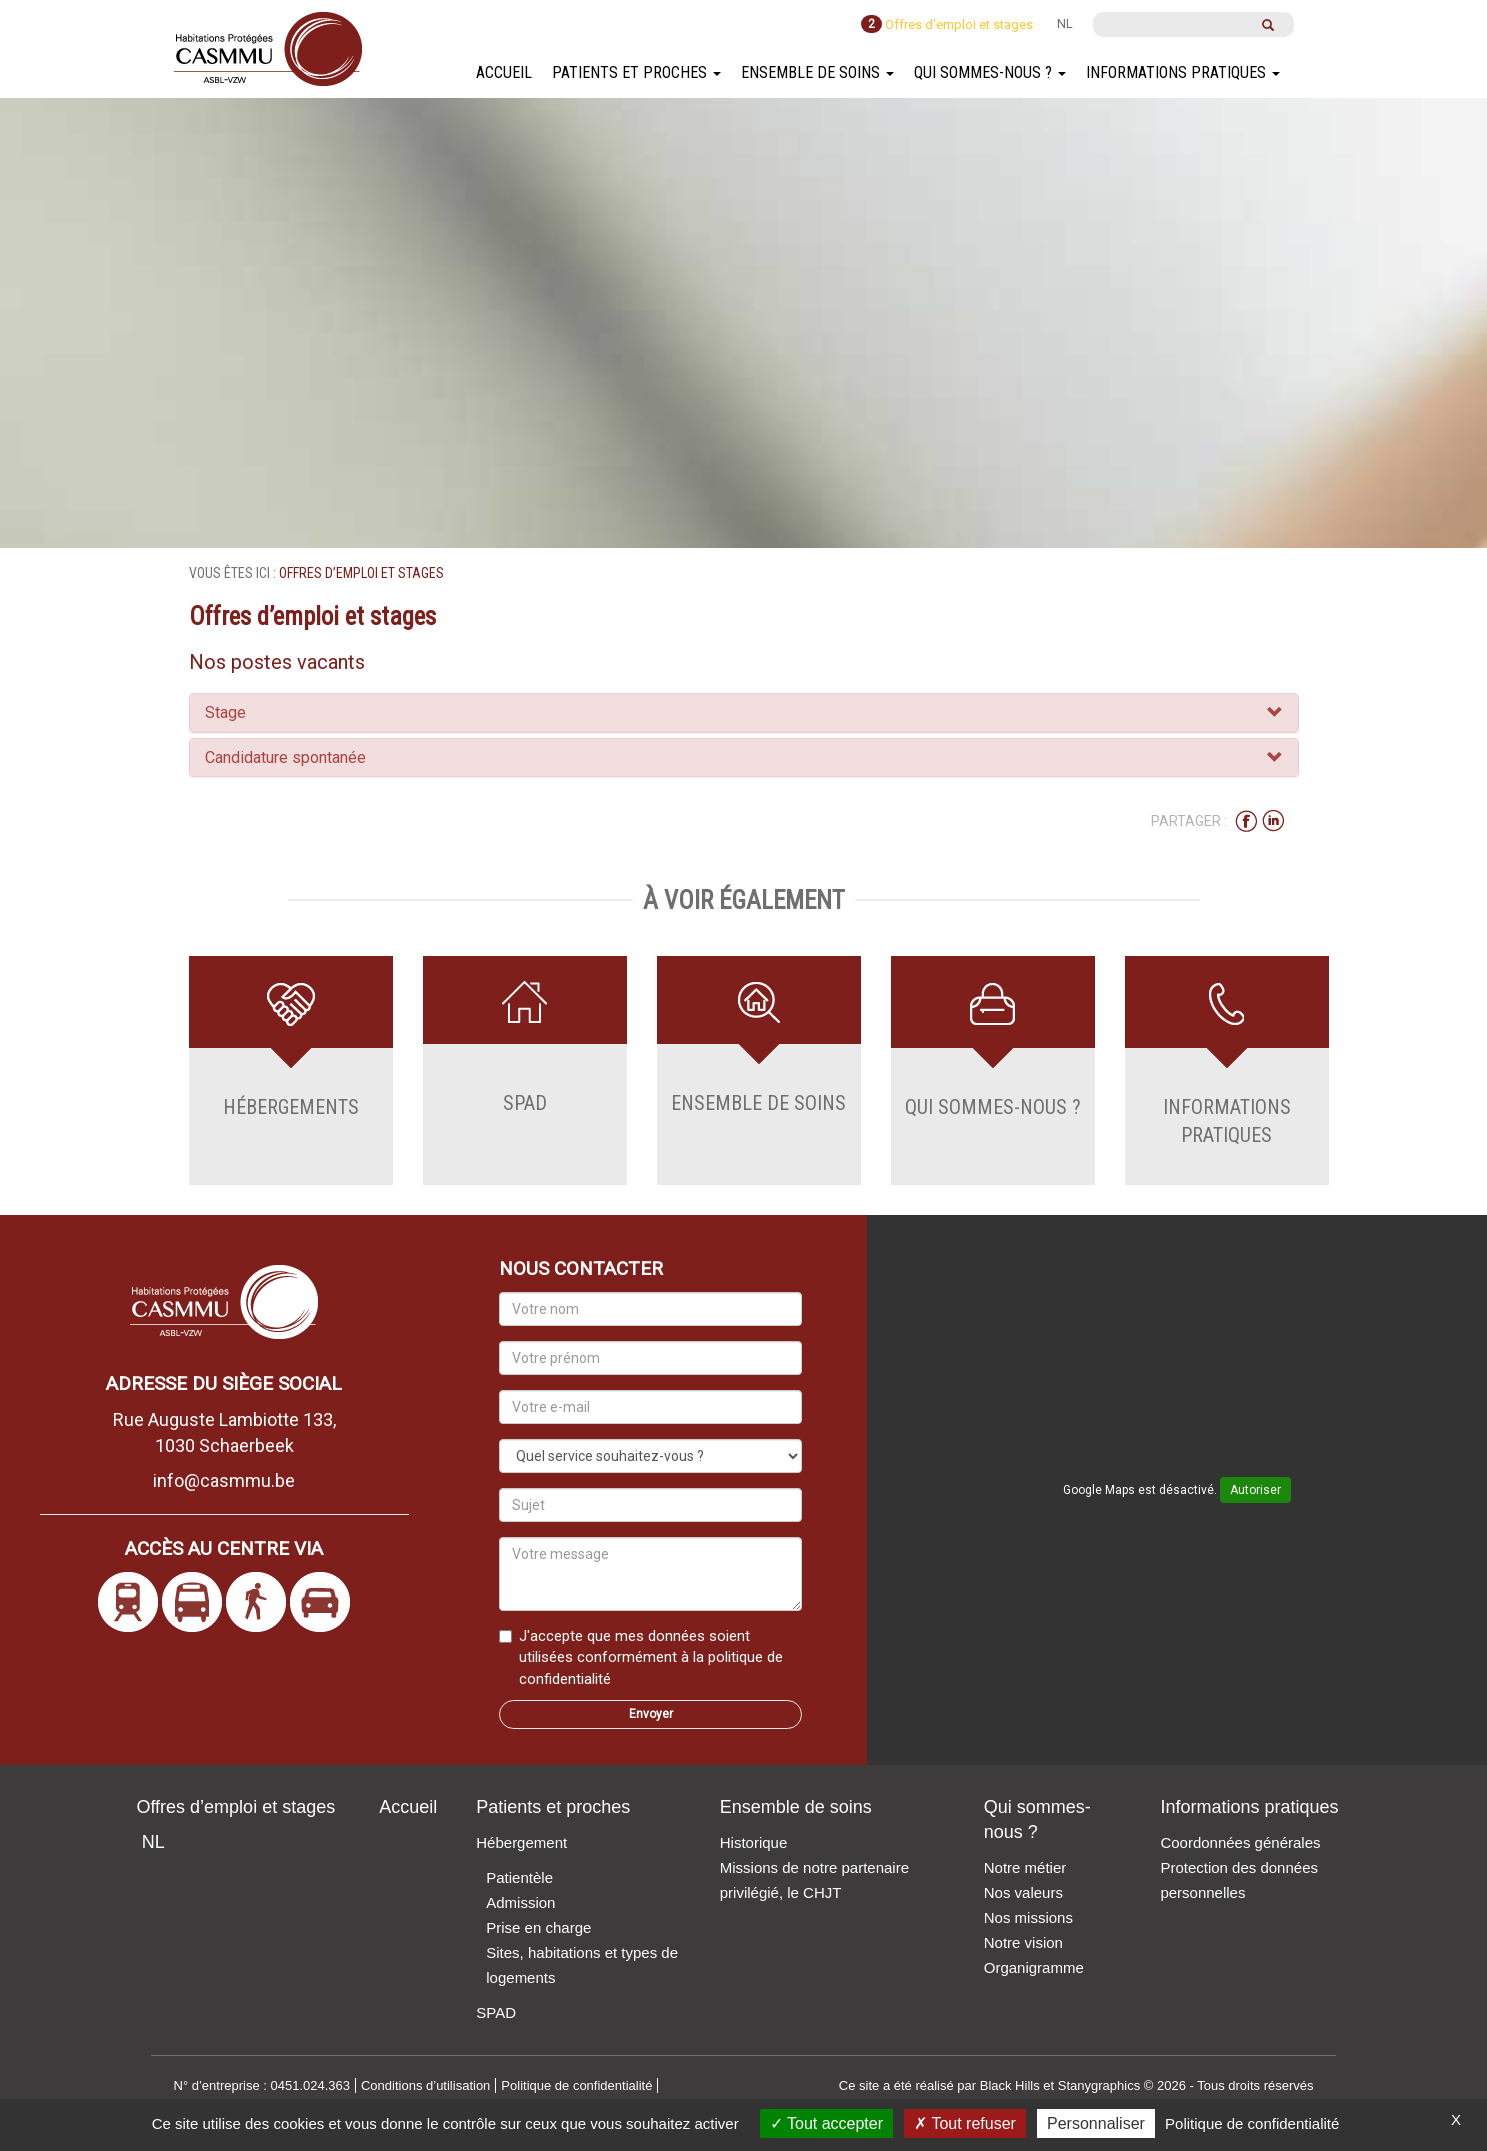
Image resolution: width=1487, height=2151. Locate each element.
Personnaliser (1096, 2123)
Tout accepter (826, 2123)
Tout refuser (965, 2123)
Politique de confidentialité (1252, 2123)
